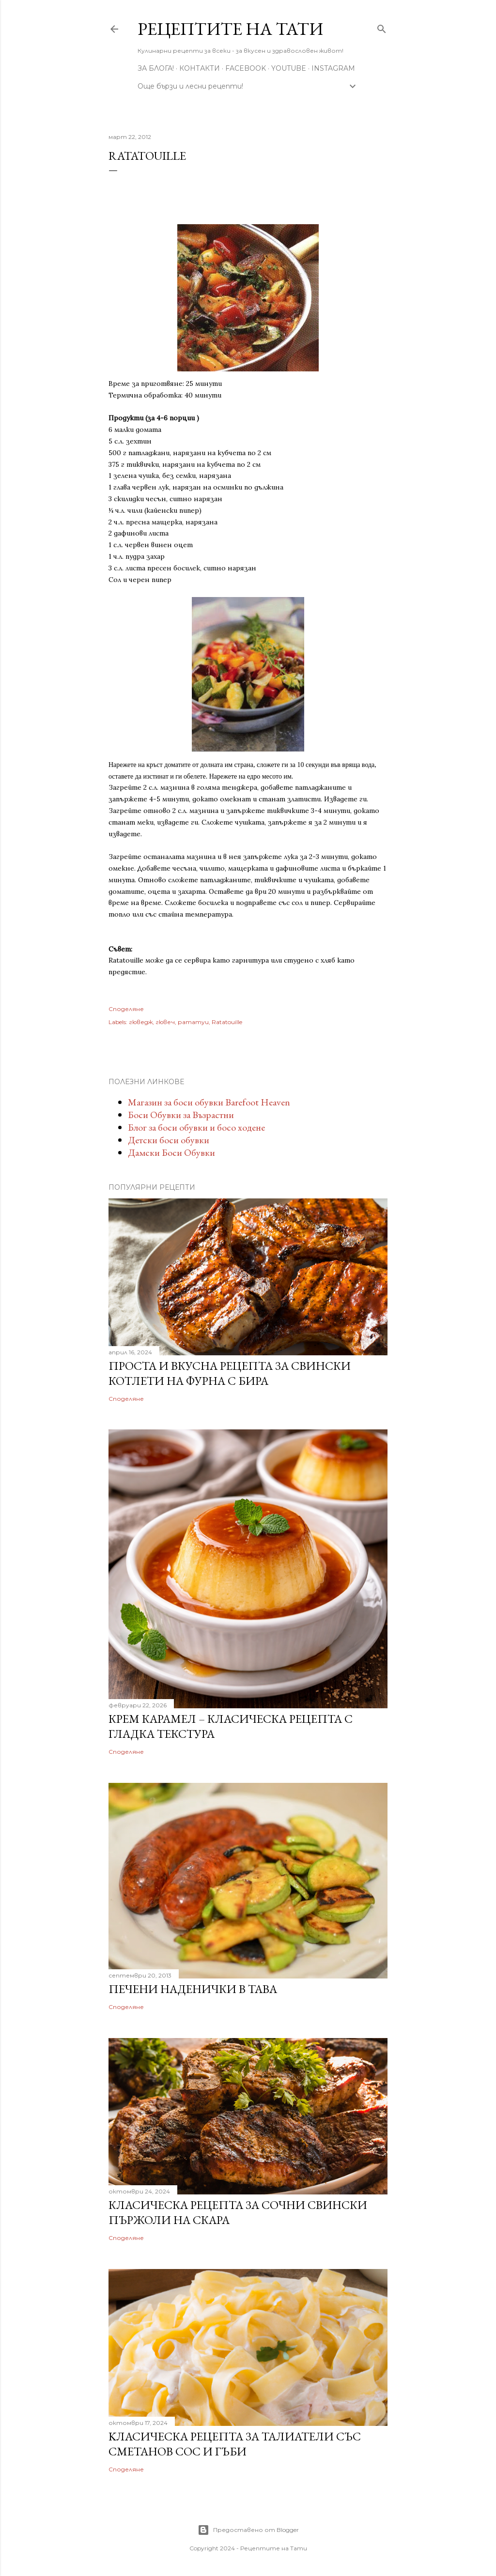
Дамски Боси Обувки (171, 1152)
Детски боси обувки (168, 1140)
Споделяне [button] (126, 1008)
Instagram (333, 68)
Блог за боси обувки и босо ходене (196, 1127)
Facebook (245, 68)
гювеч (165, 1022)
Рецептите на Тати (230, 28)
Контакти (199, 68)
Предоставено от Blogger (248, 2530)
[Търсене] (382, 26)
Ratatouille (227, 1022)
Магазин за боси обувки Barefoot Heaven (209, 1102)
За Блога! (156, 68)
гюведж (141, 1022)
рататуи (193, 1022)
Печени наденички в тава (192, 1988)
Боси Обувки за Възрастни (181, 1114)
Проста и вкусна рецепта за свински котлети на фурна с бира (229, 1373)
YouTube (288, 68)
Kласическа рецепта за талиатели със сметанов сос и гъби (234, 2444)
